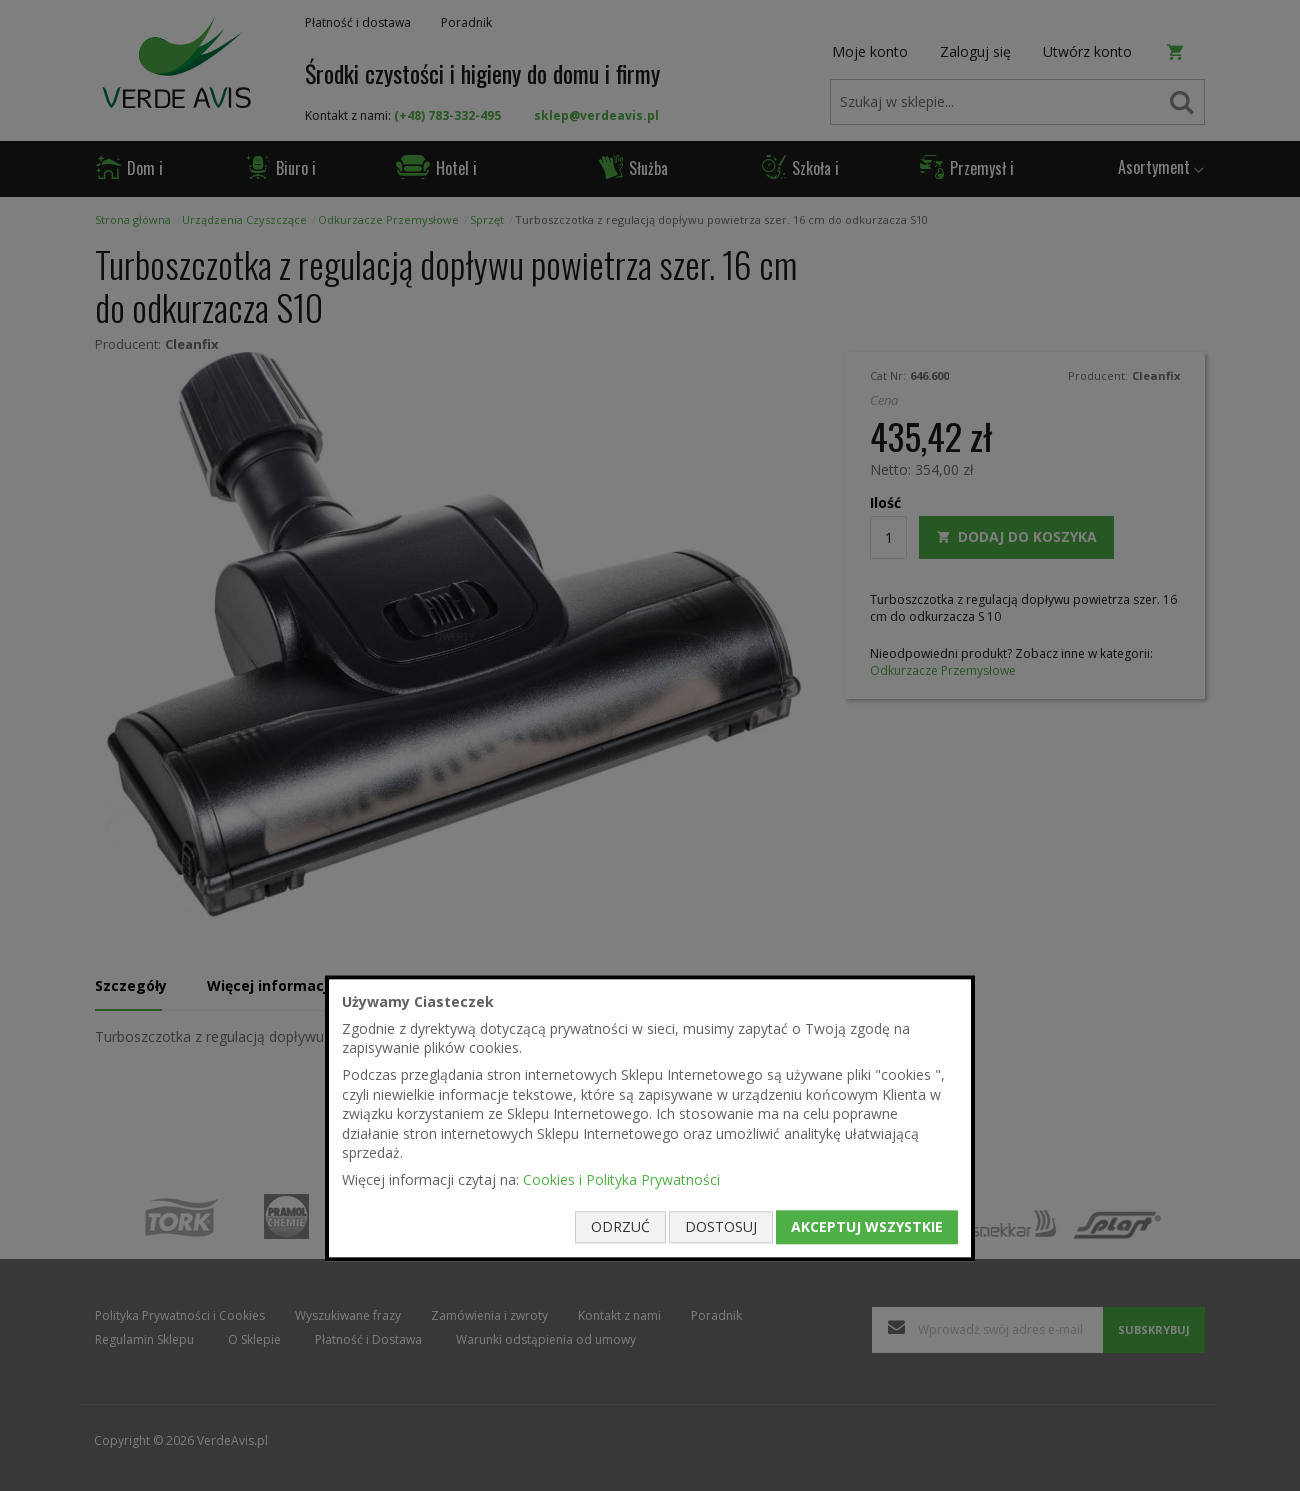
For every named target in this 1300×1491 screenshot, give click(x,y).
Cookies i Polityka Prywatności (621, 1179)
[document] (650, 1118)
